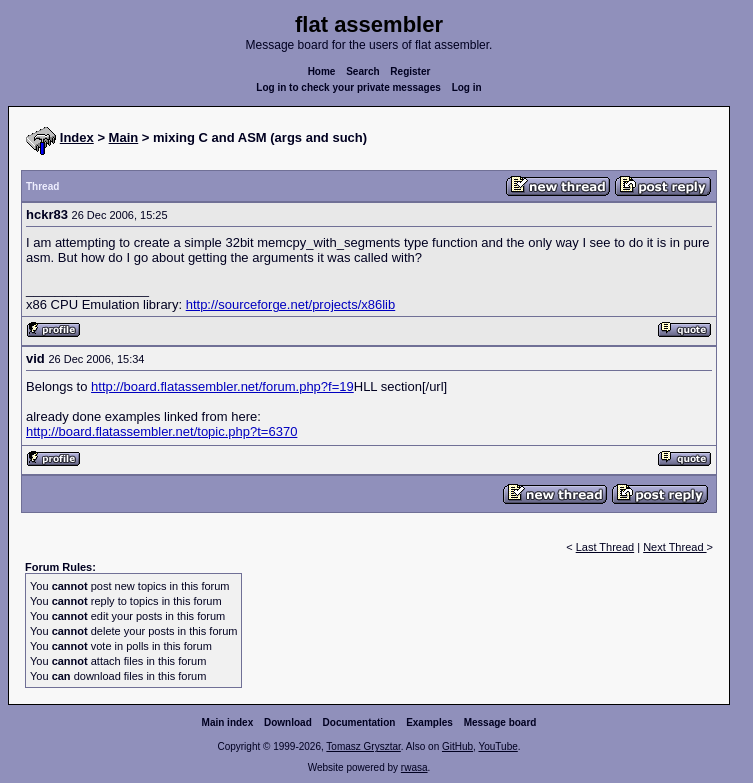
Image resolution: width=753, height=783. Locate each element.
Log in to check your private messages (348, 87)
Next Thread (674, 547)
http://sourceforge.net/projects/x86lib (291, 304)
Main (124, 137)
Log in (467, 87)
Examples (429, 722)
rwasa (414, 767)
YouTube (497, 746)
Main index (228, 722)
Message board (500, 722)
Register (410, 71)
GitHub (457, 746)
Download (288, 722)
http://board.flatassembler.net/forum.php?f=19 (222, 386)
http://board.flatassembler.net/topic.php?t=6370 (161, 431)
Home (322, 71)
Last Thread (605, 547)
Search (362, 71)
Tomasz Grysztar (363, 746)
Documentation (359, 722)
